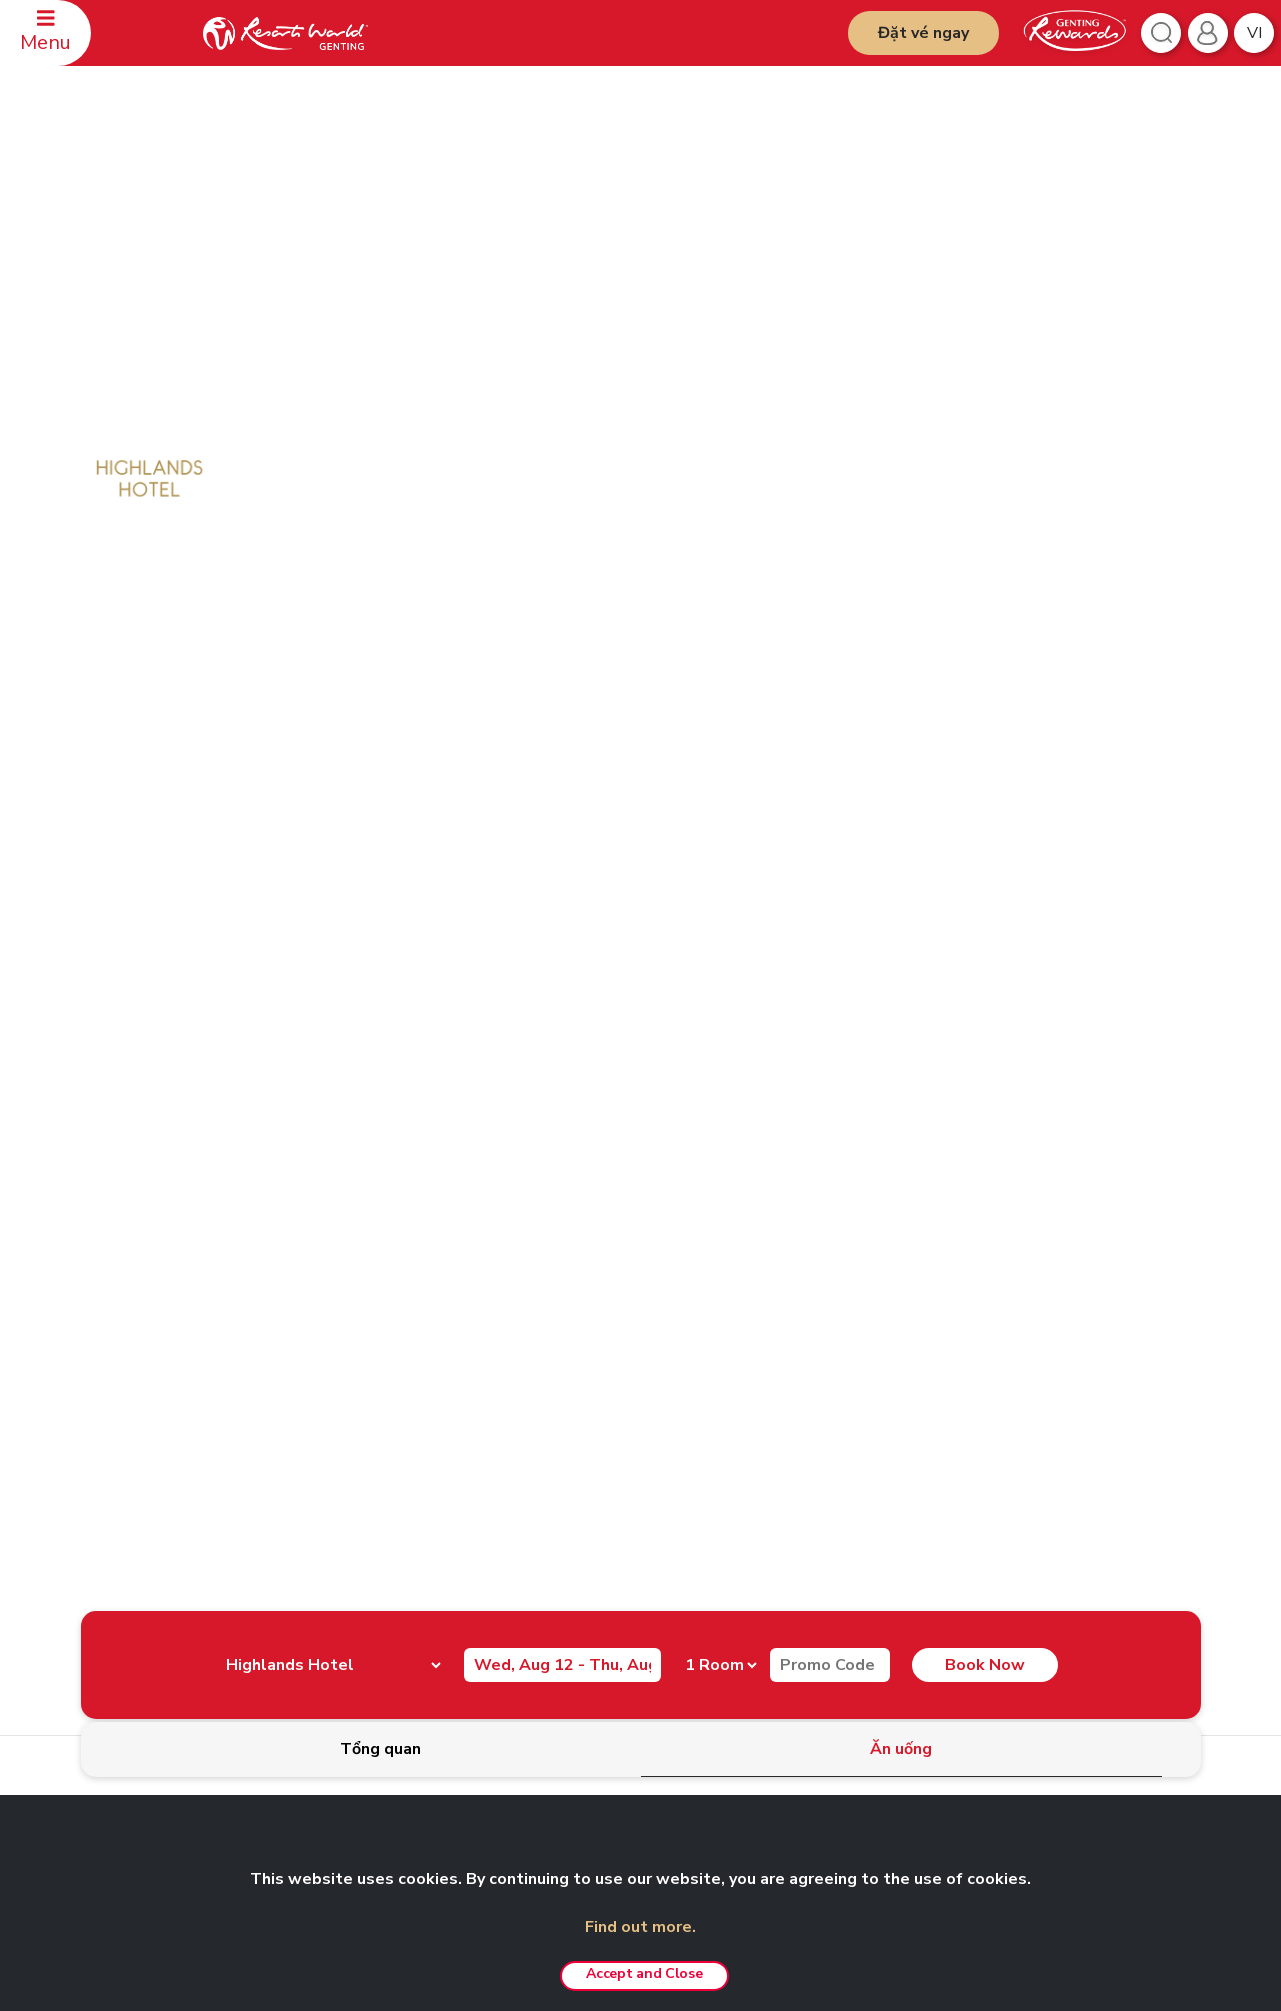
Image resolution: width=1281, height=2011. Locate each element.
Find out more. (640, 1927)
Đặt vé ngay (923, 33)
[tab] (380, 1749)
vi (1254, 33)
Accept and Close (644, 1973)
